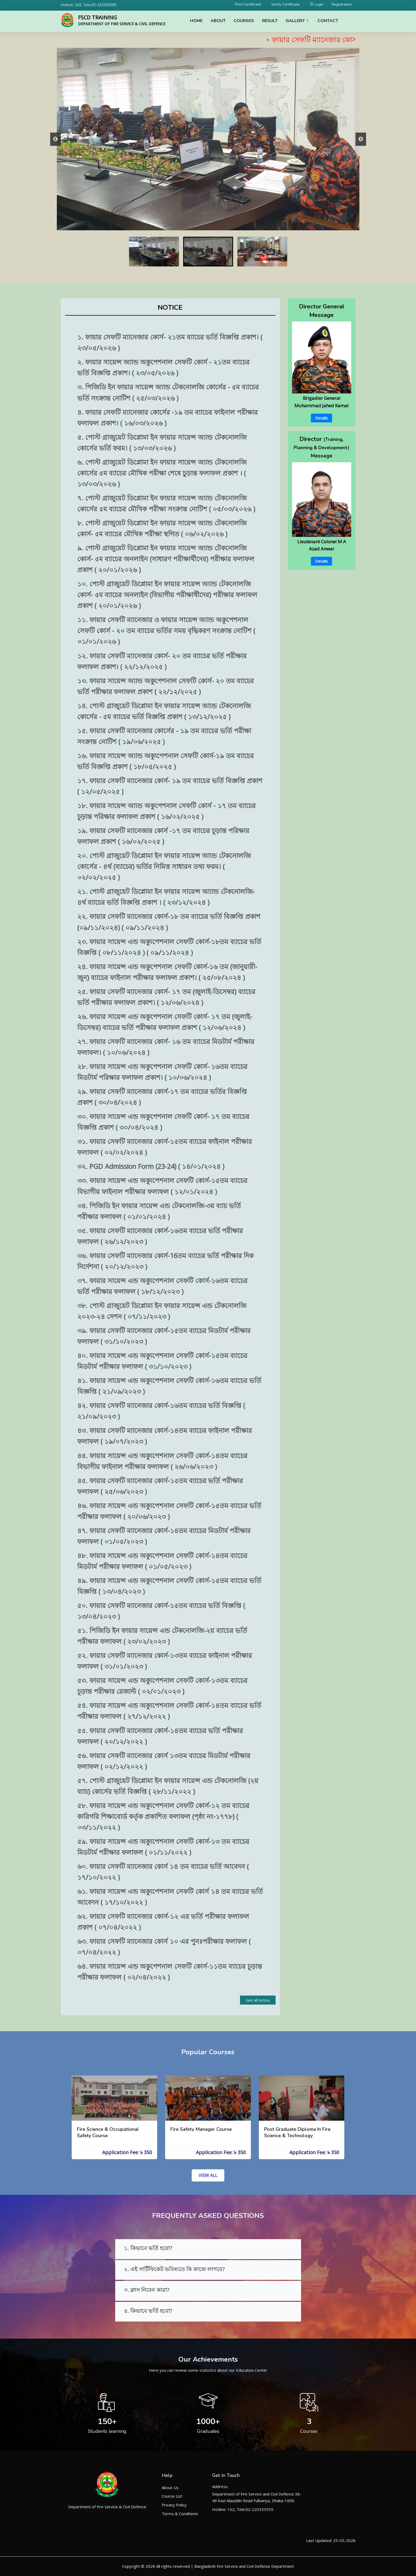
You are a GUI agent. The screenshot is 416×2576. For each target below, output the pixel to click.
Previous (55, 139)
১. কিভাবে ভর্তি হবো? (148, 2248)
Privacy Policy (174, 2504)
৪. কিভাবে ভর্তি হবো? (148, 2311)
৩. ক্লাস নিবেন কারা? (146, 2290)
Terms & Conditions (180, 2513)
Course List (172, 2496)
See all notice (258, 2000)
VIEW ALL (208, 2175)
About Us (170, 2487)
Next (360, 139)
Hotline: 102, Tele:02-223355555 (88, 4)
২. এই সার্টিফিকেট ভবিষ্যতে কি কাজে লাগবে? (174, 2269)
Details (321, 418)
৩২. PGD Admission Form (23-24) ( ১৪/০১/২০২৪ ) (150, 1166)
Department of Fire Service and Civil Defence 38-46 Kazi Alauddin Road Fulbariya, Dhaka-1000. (256, 2497)
